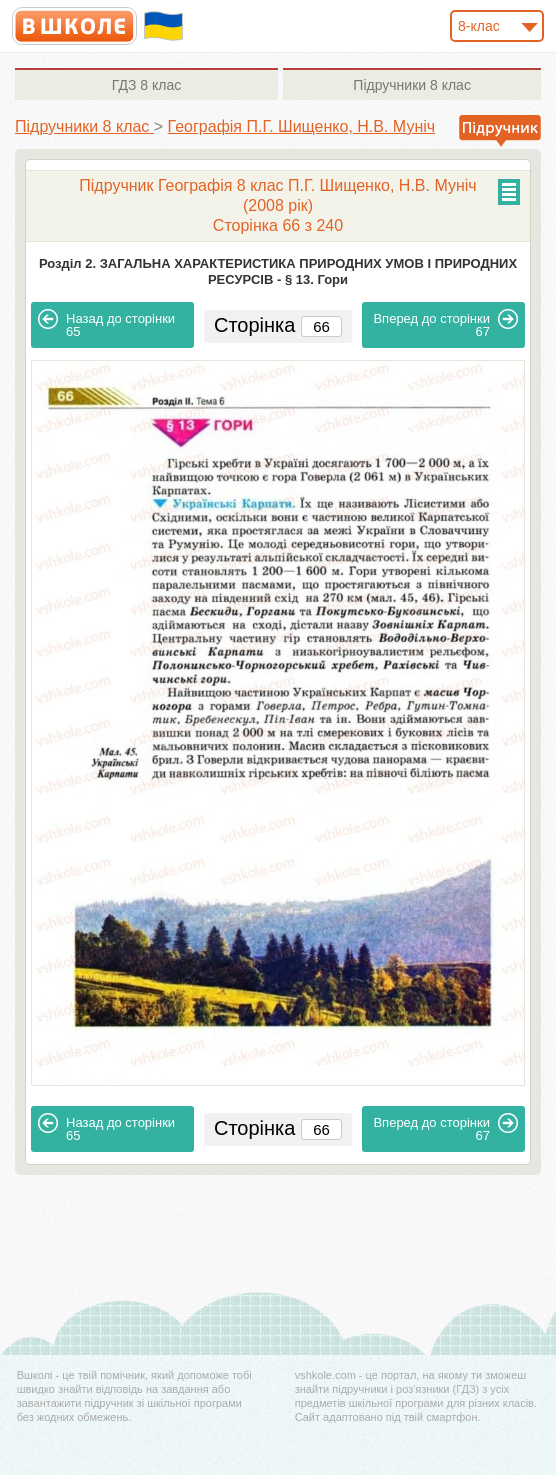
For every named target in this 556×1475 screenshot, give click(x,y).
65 (106, 324)
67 (445, 324)
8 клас (146, 85)
